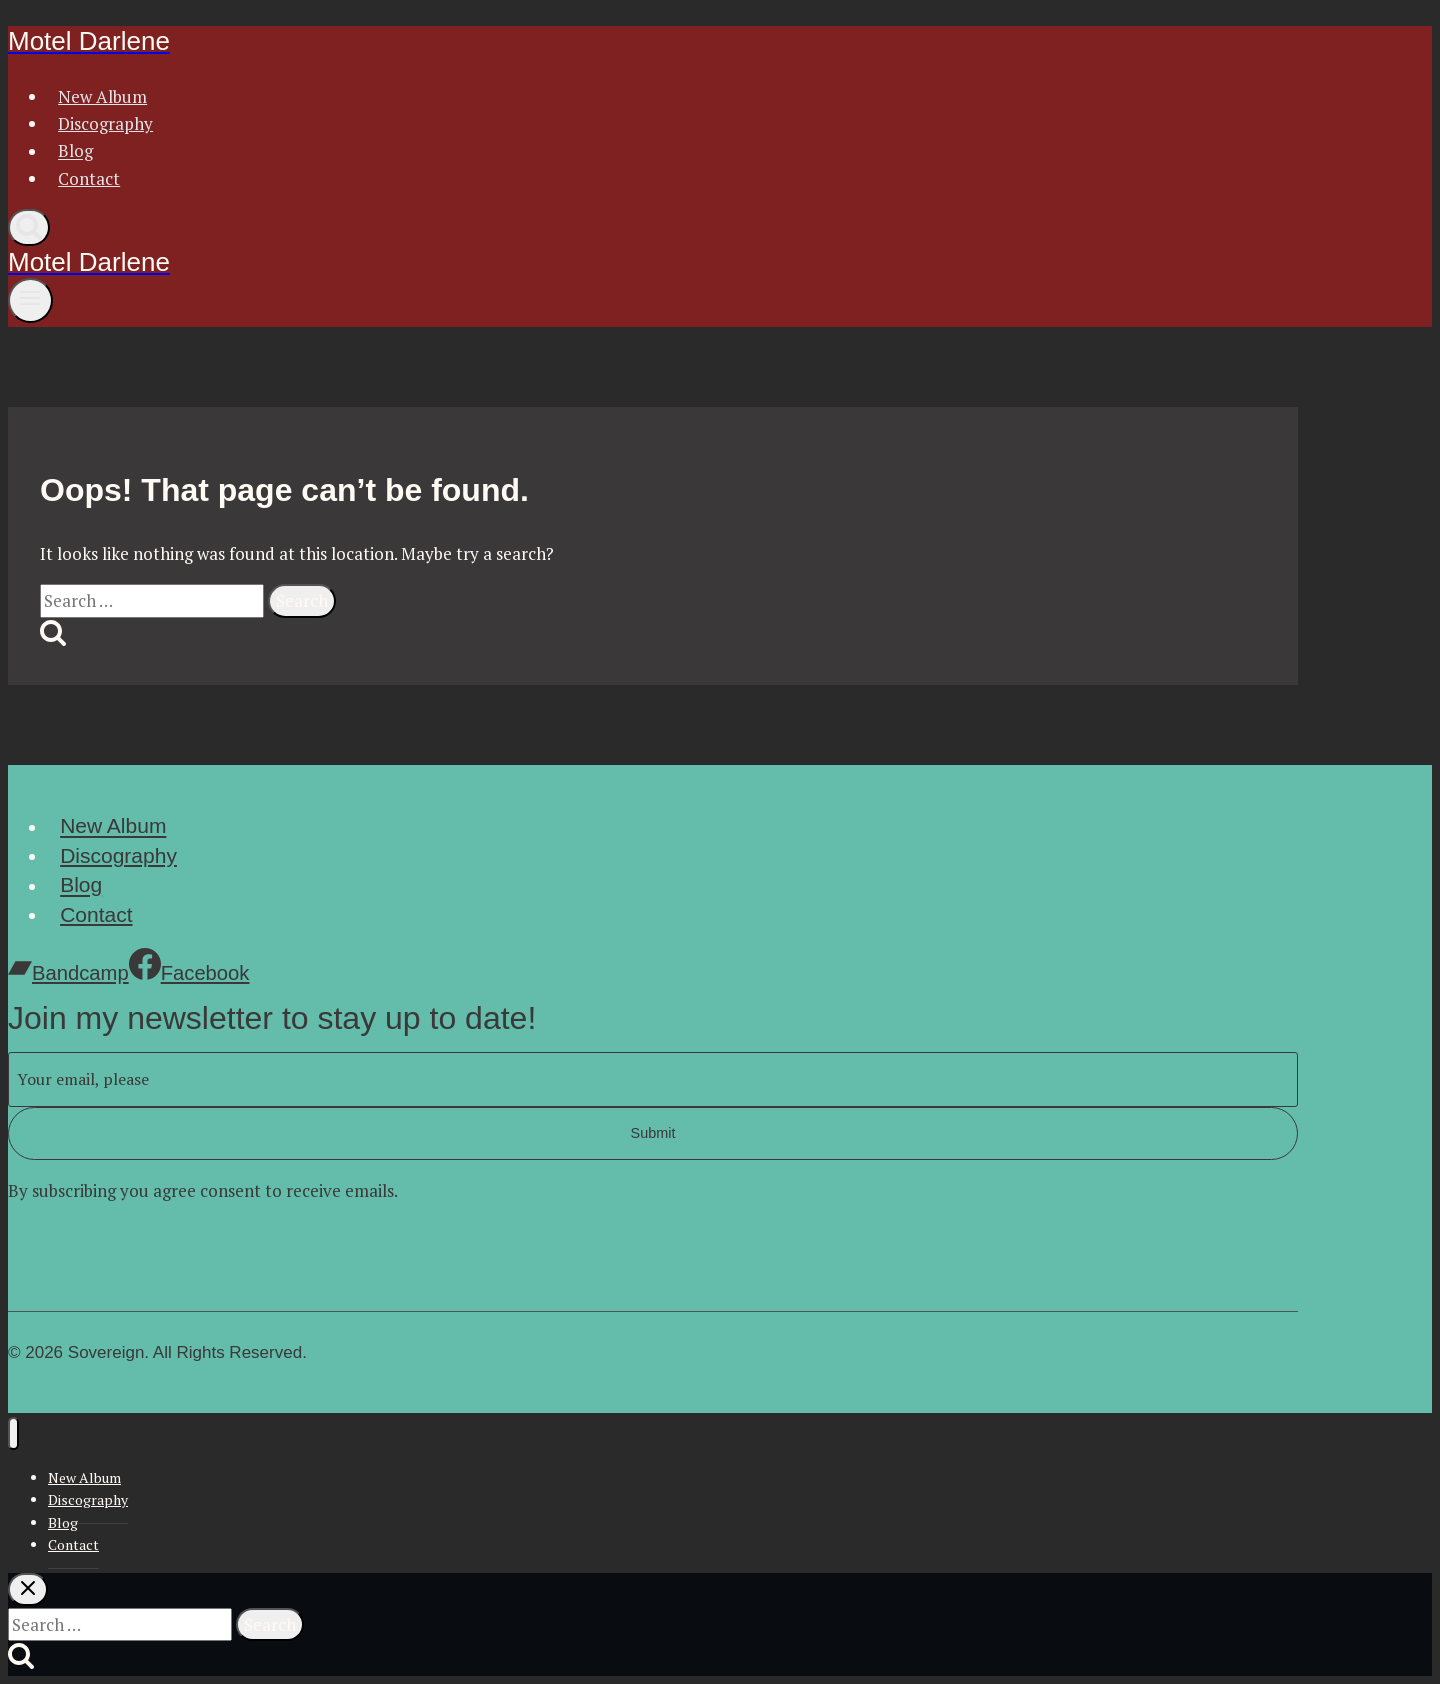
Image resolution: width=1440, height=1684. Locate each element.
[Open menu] (30, 300)
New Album (102, 96)
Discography (105, 123)
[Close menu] (13, 1433)
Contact (89, 178)
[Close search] (28, 1589)
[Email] (653, 1079)
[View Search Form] (29, 227)
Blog (75, 151)
